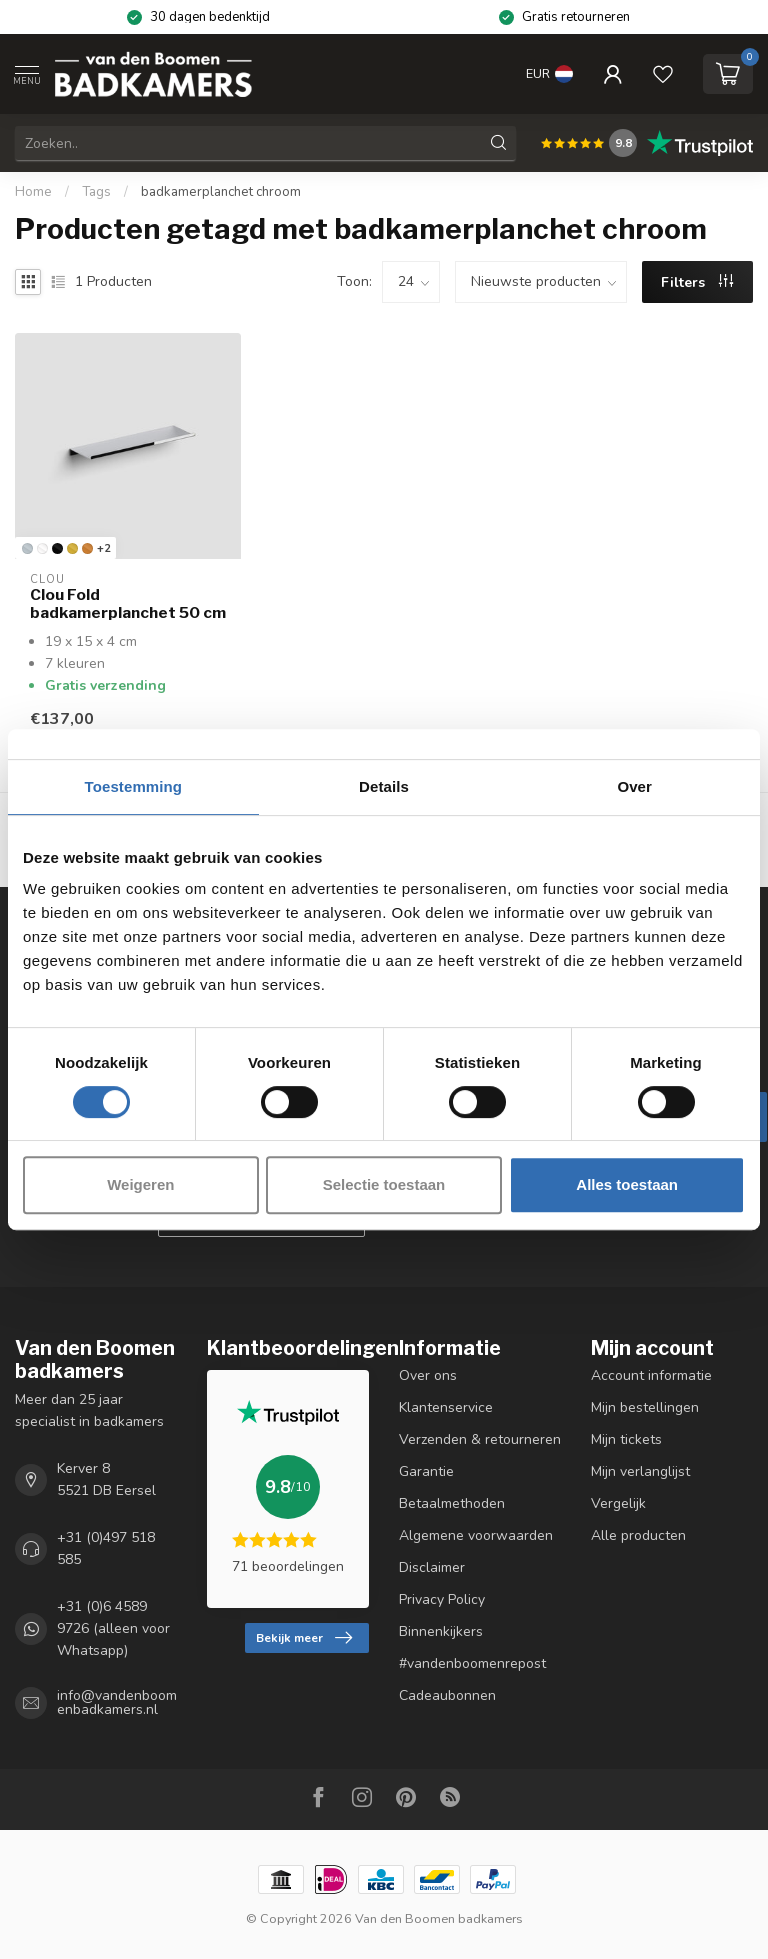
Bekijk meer (304, 1638)
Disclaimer (432, 1567)
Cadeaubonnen (447, 1695)
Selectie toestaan (384, 1184)
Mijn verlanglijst (640, 1471)
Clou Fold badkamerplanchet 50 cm (128, 604)
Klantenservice (446, 1407)
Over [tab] (634, 786)
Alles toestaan (627, 1184)
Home (33, 192)
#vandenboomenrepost (472, 1663)
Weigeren (140, 1184)
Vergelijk (618, 1503)
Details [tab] (384, 786)
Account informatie (651, 1375)
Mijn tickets (626, 1439)
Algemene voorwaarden (476, 1535)
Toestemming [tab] (134, 786)
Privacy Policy (442, 1599)
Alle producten (638, 1535)
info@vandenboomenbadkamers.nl (117, 1703)
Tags (96, 192)
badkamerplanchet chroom (221, 192)
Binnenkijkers (441, 1631)
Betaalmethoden (452, 1503)
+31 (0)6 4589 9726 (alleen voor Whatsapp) (113, 1628)
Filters (697, 282)
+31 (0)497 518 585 (106, 1548)
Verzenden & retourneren (480, 1439)
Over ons (428, 1375)
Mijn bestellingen (645, 1407)
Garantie (426, 1471)
